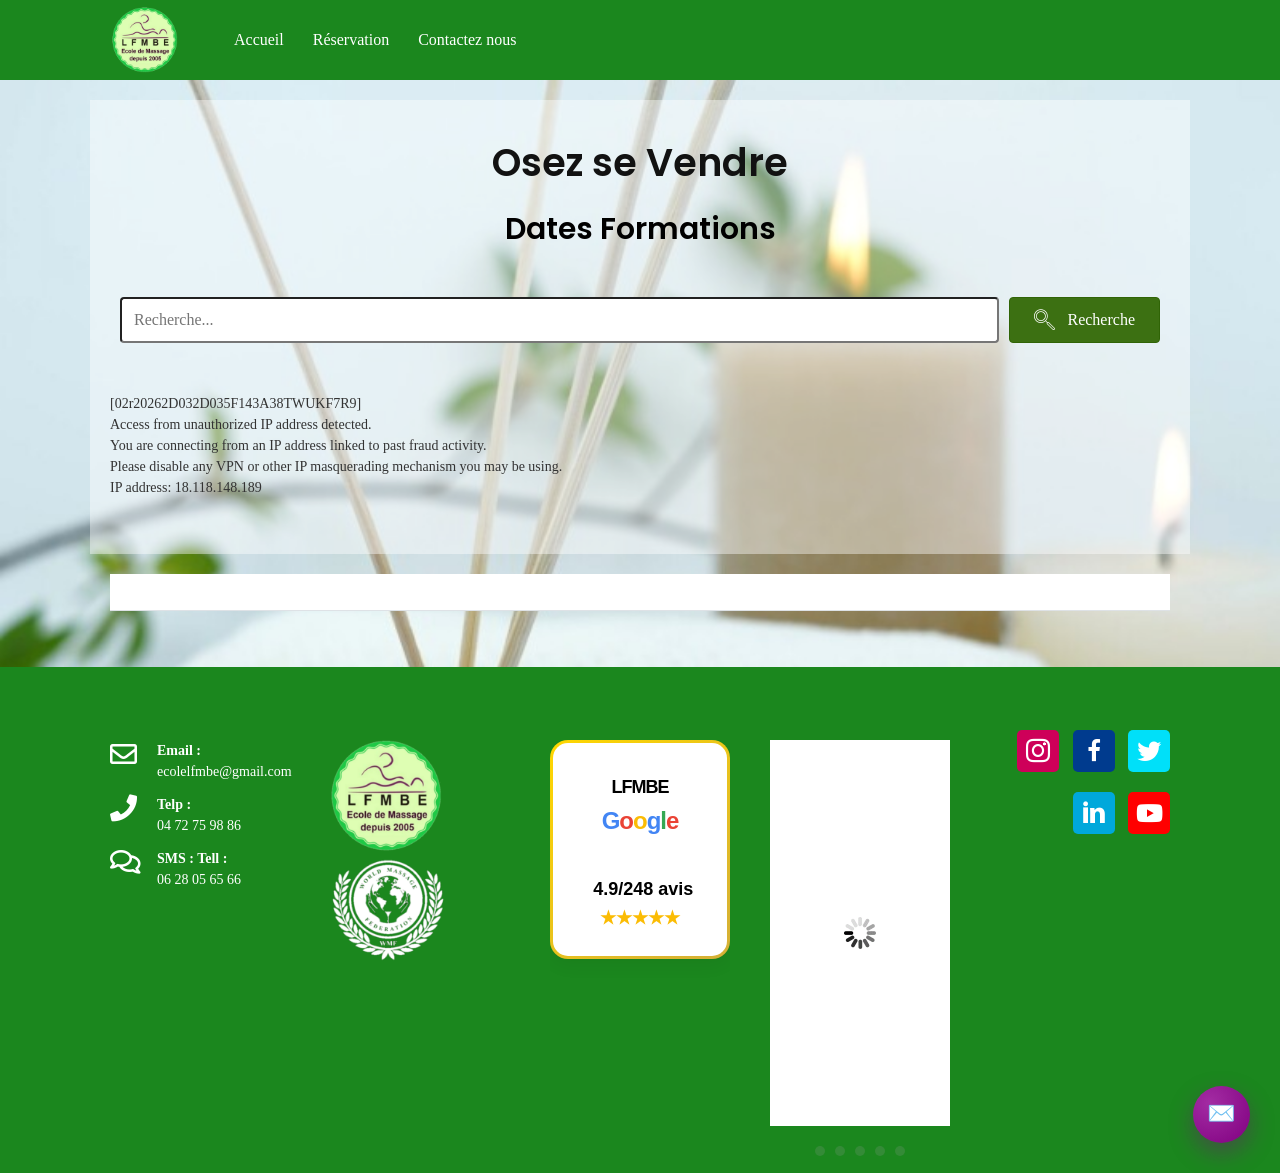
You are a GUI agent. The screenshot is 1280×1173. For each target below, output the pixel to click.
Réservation (351, 39)
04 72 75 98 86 (199, 825)
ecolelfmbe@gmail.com (224, 771)
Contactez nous (467, 39)
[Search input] (559, 320)
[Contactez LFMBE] (1220, 1113)
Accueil (259, 39)
